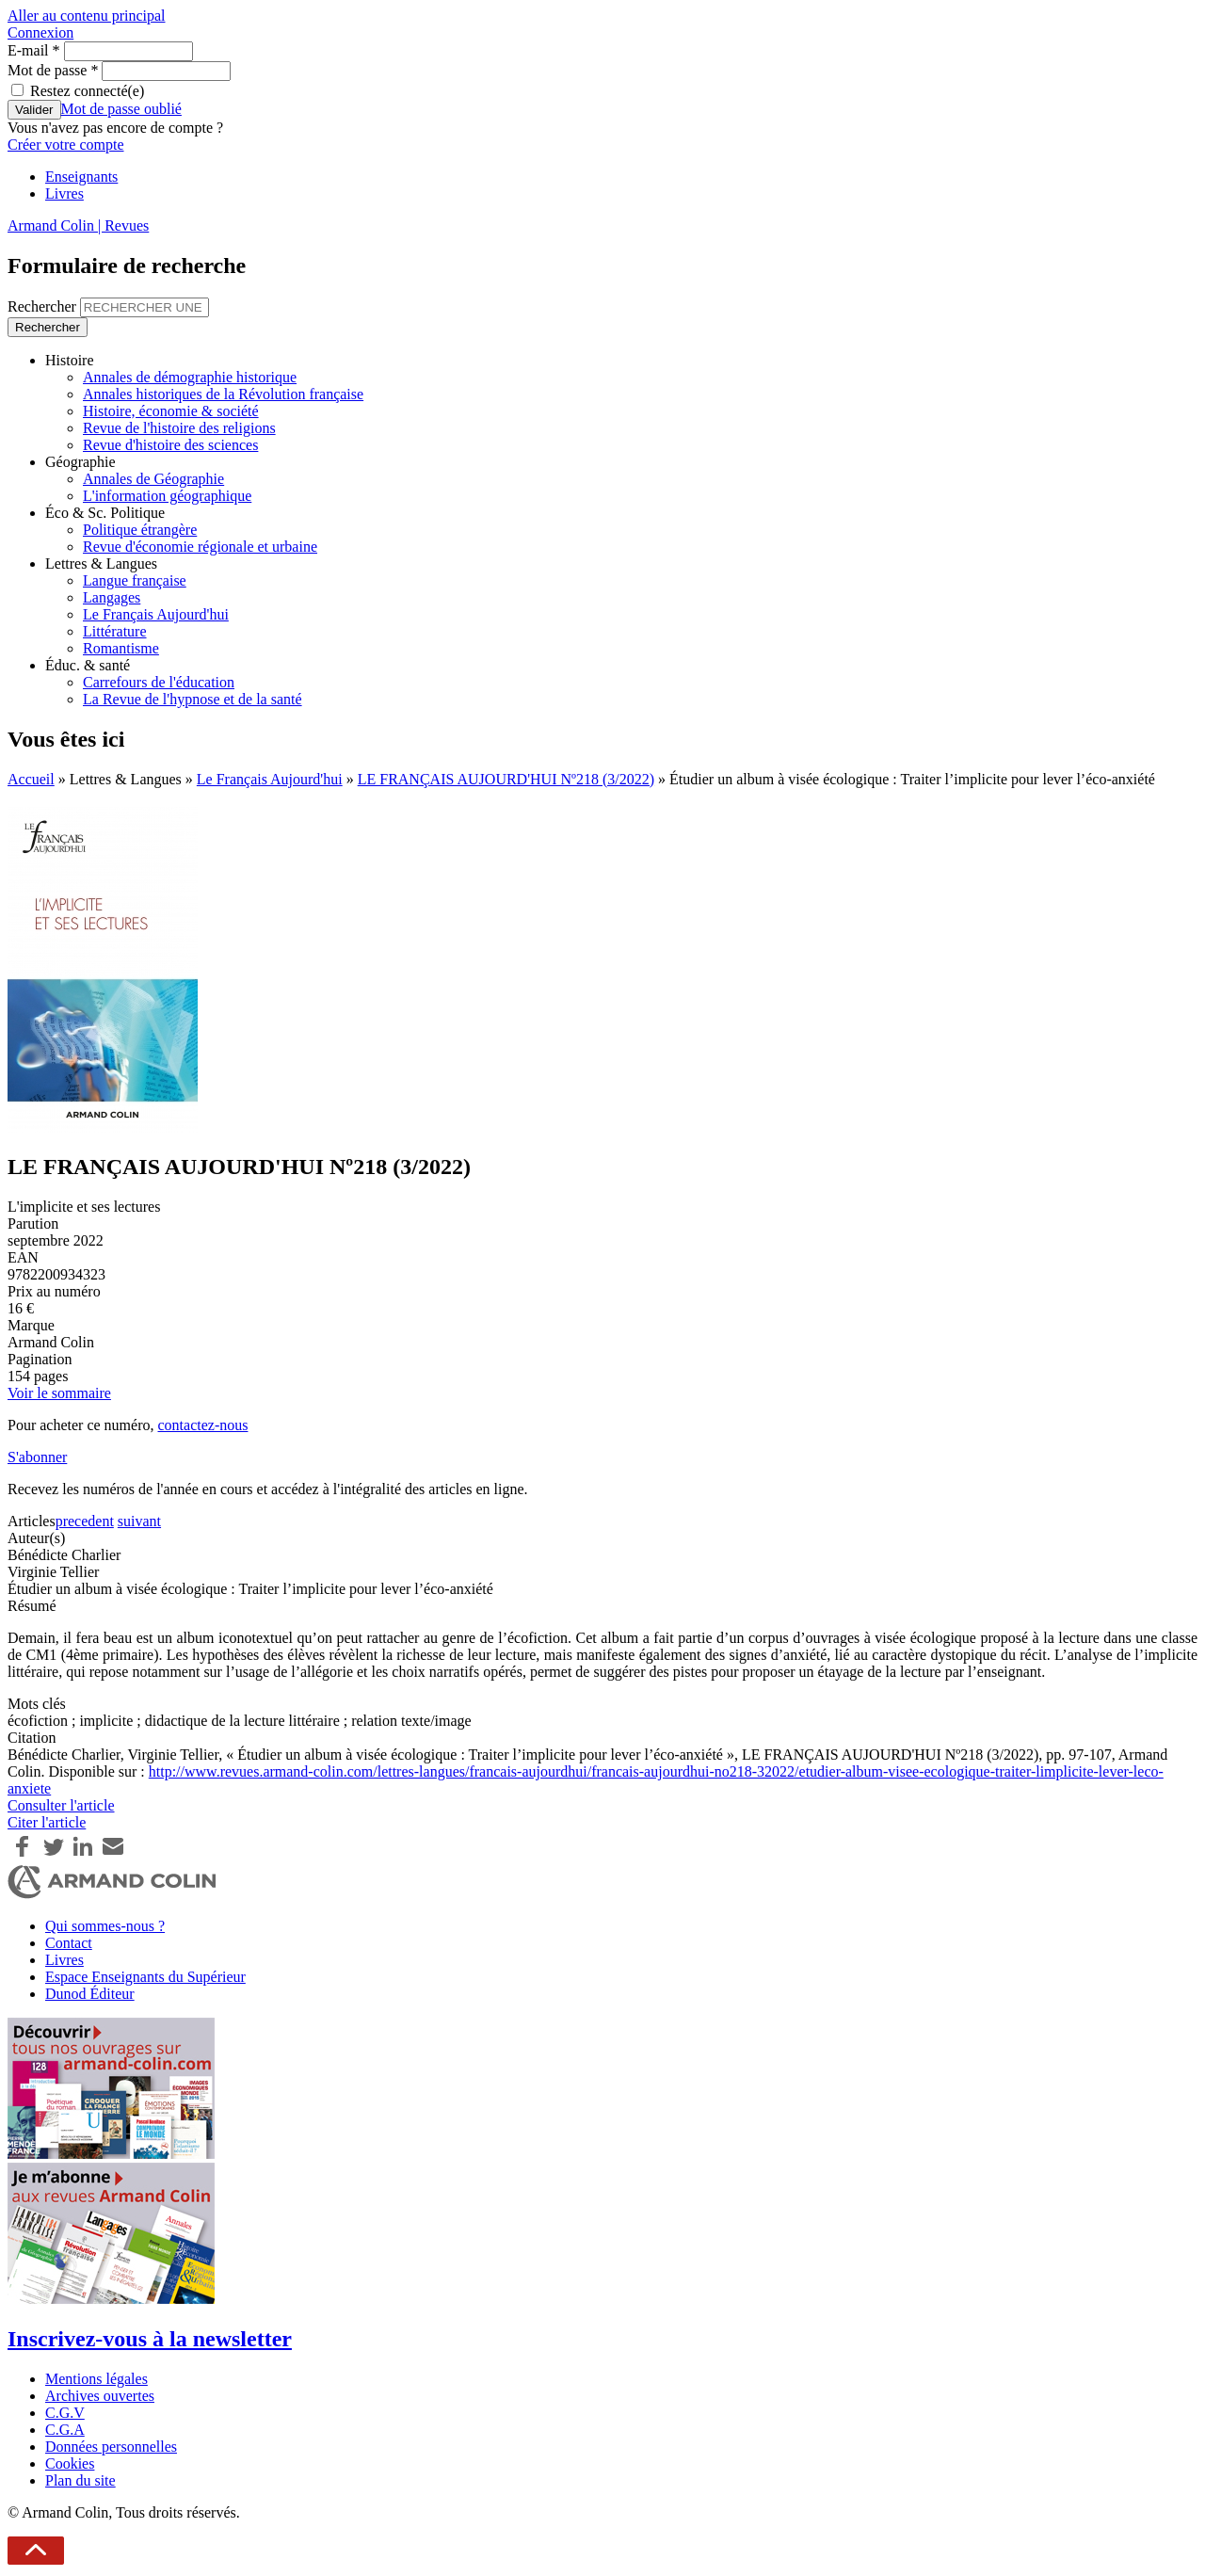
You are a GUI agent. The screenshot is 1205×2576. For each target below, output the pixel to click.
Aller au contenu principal (87, 16)
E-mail (34, 50)
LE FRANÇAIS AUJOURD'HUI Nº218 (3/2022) (506, 779)
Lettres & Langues (101, 563)
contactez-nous (202, 1425)
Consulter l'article (61, 1805)
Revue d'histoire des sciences (170, 445)
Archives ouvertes (99, 2396)
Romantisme (121, 648)
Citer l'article (47, 1822)
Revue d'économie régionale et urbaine (200, 547)
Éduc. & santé (87, 665)
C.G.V (65, 2413)
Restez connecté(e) (87, 91)
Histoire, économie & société (171, 411)
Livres (64, 193)
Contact (68, 1943)
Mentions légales (96, 2379)
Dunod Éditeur (90, 1994)
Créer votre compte (66, 145)
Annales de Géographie (153, 479)
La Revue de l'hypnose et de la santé (192, 699)
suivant (139, 1521)
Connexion (40, 32)
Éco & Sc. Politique (105, 513)
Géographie (80, 462)
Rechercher (44, 306)
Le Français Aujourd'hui (156, 614)
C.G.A (65, 2430)
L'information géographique (167, 496)
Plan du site (80, 2480)
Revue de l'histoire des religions (179, 428)
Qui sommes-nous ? (105, 1926)
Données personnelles (111, 2447)
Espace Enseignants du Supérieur (145, 1977)
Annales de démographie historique (190, 377)
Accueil (31, 779)
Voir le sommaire (59, 1393)
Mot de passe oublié (121, 109)
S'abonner (37, 1457)
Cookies (69, 2463)
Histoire (69, 360)
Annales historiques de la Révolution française (223, 394)
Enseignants (81, 177)
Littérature (115, 631)
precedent (85, 1521)
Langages (111, 597)
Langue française (134, 580)
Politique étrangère (140, 530)
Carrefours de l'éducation (158, 682)
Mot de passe (53, 70)
